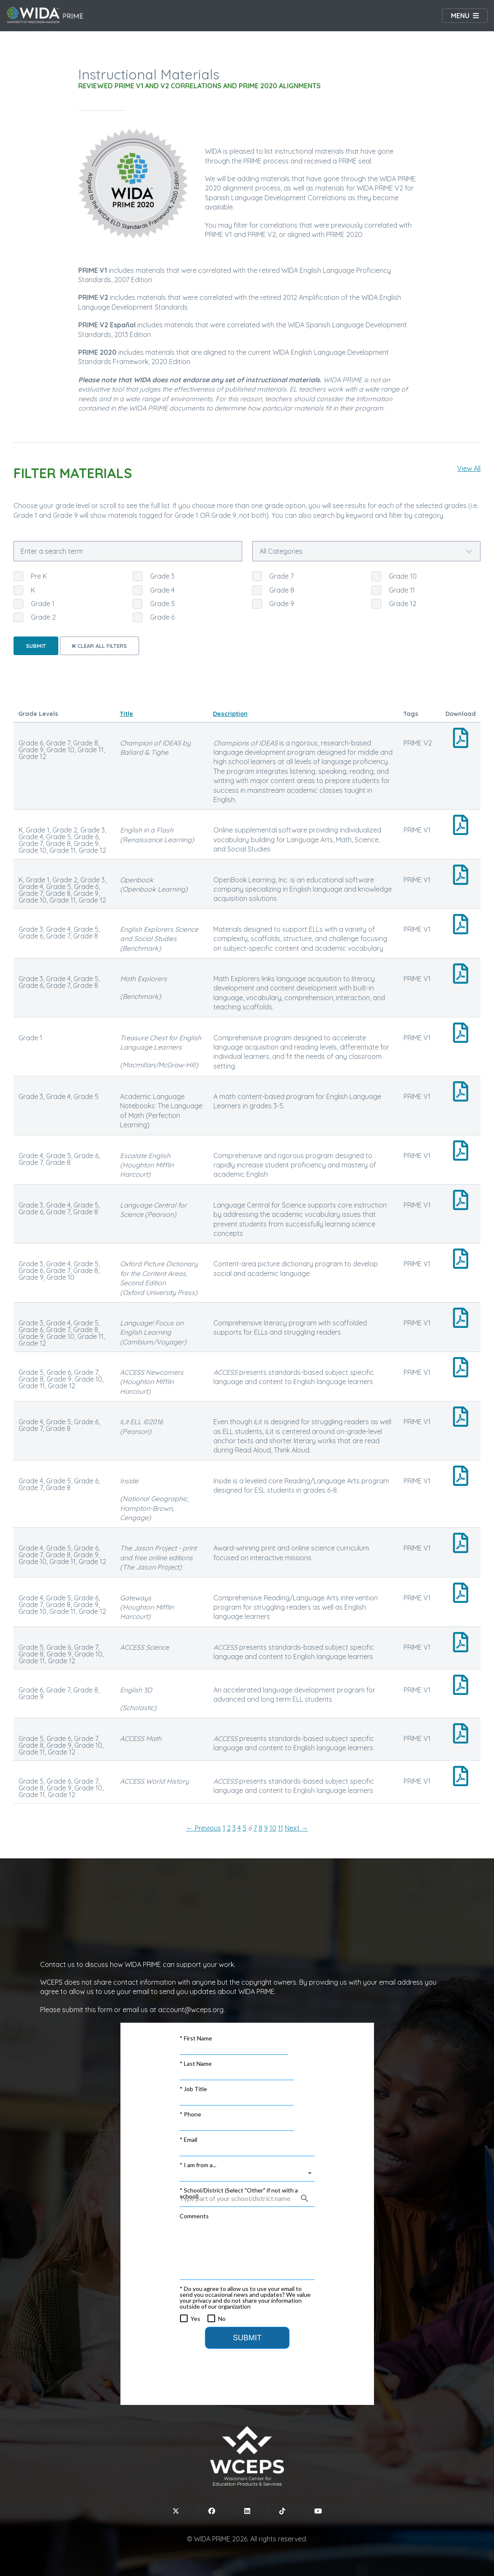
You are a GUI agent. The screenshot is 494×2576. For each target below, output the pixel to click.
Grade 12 (402, 603)
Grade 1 (43, 603)
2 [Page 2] (229, 1828)
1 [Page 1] (224, 1828)
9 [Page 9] (266, 1828)
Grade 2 (43, 617)
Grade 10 (403, 576)
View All (468, 468)
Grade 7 (281, 576)
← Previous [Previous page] (203, 1828)
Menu (460, 15)
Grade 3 (162, 576)
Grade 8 (281, 590)
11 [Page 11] (280, 1828)
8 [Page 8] (260, 1828)
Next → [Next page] (296, 1828)
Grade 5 (162, 603)
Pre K (39, 576)
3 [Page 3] (234, 1828)
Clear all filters (99, 645)
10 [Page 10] (273, 1828)
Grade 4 (162, 590)
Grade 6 (162, 617)
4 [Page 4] (239, 1828)
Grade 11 (402, 590)
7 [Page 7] (255, 1828)
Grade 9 (281, 603)
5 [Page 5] (244, 1828)
